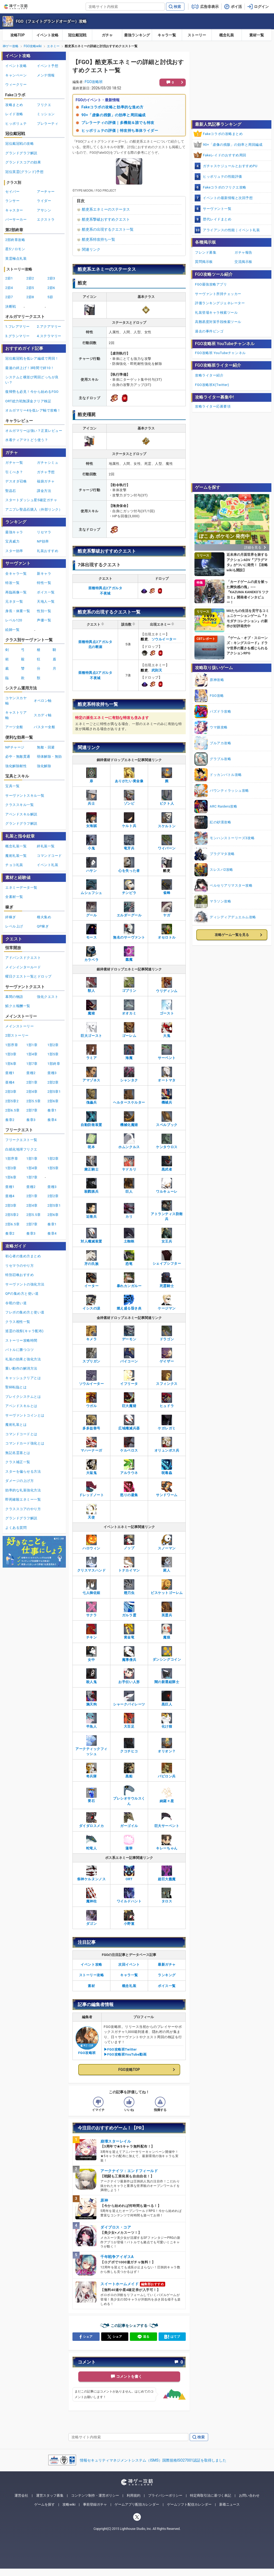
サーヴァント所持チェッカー (218, 294)
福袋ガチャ (46, 481)
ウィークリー (16, 84)
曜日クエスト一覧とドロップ (28, 976)
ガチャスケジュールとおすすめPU (230, 166)
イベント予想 (47, 66)
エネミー (53, 46)
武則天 (156, 670)
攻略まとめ (14, 105)
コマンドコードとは (21, 1434)
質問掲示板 (204, 262)
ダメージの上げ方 (19, 1481)
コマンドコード (49, 856)
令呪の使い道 (16, 1303)
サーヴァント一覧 (217, 209)
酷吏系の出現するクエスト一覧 (108, 229)
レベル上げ (14, 926)
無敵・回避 (46, 747)
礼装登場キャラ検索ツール (216, 313)
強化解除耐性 (16, 766)
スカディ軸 (43, 715)
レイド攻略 (14, 114)
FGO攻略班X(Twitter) (212, 385)
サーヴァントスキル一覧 (25, 796)
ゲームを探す (44, 2504)
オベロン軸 (43, 701)
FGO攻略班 (94, 82)
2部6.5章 (12, 1110)
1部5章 (53, 1054)
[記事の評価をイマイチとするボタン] (98, 2102)
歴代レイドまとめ (217, 219)
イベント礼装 (47, 865)
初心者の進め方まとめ (23, 1256)
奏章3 (31, 1120)
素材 (91, 1986)
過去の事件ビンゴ (209, 331)
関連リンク (91, 249)
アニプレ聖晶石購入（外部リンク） (33, 509)
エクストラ (46, 219)
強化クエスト (47, 997)
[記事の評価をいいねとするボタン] (129, 2102)
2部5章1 (54, 1092)
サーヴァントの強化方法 (25, 1284)
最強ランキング (137, 35)
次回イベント (129, 1964)
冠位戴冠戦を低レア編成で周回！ (32, 358)
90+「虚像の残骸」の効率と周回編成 (113, 115)
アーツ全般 (14, 727)
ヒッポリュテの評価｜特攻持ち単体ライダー (119, 130)
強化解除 (44, 766)
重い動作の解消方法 (21, 1368)
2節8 (30, 297)
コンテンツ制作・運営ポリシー (95, 2495)
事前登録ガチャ (95, 2504)
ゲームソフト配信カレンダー (189, 2504)
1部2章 (53, 1045)
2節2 (30, 278)
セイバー (12, 192)
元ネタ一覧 (14, 601)
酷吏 (144, 639)
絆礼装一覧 (46, 846)
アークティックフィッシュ (91, 1747)
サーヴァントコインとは (25, 1415)
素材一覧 (256, 35)
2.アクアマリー (49, 326)
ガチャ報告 (243, 252)
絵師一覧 (12, 630)
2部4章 (32, 1092)
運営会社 (21, 2495)
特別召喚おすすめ (19, 1275)
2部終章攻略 (15, 240)
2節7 (9, 297)
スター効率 (14, 551)
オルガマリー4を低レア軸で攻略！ (33, 410)
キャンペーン (16, 75)
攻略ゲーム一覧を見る (232, 935)
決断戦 (10, 306)
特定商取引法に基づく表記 (210, 2495)
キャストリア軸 (16, 715)
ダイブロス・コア (115, 2227)
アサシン (44, 210)
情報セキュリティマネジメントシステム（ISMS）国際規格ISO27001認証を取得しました (153, 2460)
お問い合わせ (249, 2495)
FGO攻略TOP (129, 2069)
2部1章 (32, 1082)
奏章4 (52, 1120)
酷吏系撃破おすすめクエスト (106, 219)
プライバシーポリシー (165, 2495)
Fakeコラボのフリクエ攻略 (224, 187)
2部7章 (32, 1110)
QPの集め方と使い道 (21, 1294)
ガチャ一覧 (14, 463)
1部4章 (32, 1054)
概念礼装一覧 (16, 846)
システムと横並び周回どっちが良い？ (32, 379)
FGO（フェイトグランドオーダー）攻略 (51, 21)
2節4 (9, 288)
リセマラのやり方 (19, 1266)
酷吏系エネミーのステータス (106, 209)
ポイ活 (236, 6)
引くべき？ (14, 472)
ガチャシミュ (47, 463)
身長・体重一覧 (17, 611)
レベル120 (13, 620)
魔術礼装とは (16, 1425)
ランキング (167, 1975)
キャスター (14, 210)
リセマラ (44, 532)
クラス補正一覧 (17, 1462)
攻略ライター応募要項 (213, 406)
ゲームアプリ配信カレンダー (137, 2504)
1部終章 (53, 1064)
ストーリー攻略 (91, 1975)
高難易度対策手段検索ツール (218, 322)
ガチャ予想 (46, 472)
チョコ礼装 (14, 865)
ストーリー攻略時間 (21, 1340)
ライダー (44, 201)
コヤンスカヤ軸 (16, 700)
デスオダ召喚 (16, 481)
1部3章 (11, 1054)
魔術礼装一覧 (16, 856)
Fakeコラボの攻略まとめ (223, 134)
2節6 (51, 288)
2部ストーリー (17, 1035)
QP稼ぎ (43, 926)
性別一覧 (44, 611)
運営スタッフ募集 (49, 2495)
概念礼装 (226, 35)
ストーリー (197, 35)
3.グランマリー (17, 336)
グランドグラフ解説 (21, 153)
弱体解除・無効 (49, 756)
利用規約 (133, 2495)
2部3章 (11, 1092)
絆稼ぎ (10, 917)
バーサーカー (16, 219)
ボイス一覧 (167, 1986)
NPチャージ (15, 747)
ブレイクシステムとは (23, 1397)
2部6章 (53, 1101)
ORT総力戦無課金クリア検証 (28, 401)
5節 (50, 297)
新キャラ (44, 574)
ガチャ (107, 35)
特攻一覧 (12, 583)
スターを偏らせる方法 (23, 1471)
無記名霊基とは (17, 1453)
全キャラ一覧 (16, 574)
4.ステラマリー (49, 336)
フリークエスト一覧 (21, 1140)
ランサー (12, 201)
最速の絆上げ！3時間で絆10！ (29, 368)
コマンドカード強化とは (25, 1443)
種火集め (44, 917)
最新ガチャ (167, 1964)
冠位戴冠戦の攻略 (19, 144)
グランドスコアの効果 (23, 162)
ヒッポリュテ (16, 123)
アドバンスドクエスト (23, 958)
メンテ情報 (46, 75)
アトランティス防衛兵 (167, 1212)
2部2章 (53, 1082)
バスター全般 (44, 727)
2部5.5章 (33, 1101)
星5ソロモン (15, 249)
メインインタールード (23, 967)
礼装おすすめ (47, 551)
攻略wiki (68, 2504)
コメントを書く (129, 2376)
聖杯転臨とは (16, 1387)
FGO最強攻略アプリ (211, 284)
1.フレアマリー (17, 326)
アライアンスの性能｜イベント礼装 (231, 230)
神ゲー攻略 (10, 46)
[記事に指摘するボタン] (160, 2102)
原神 (104, 2200)
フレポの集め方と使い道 (25, 1312)
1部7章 (32, 1064)
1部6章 (11, 1064)
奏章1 (52, 1110)
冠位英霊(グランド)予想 (24, 172)
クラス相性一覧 (17, 1322)
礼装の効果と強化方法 (23, 1359)
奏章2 (9, 1120)
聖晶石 (10, 491)
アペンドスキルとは (21, 1406)
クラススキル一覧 (19, 805)
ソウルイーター (164, 639)
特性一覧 (44, 583)
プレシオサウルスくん (129, 1797)
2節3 (51, 278)
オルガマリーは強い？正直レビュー (33, 431)
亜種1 (9, 1073)
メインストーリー (19, 1026)
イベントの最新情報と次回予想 (228, 198)
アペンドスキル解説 (21, 814)
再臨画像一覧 (16, 592)
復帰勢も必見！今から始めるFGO (31, 392)
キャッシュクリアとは (23, 1378)
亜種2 (31, 1073)
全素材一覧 (14, 897)
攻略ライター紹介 (209, 375)
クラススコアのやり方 (23, 1509)
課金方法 (44, 491)
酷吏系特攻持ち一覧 (98, 239)
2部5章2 (12, 1101)
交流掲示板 (243, 262)
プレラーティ (47, 123)
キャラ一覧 (167, 35)
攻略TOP (17, 35)
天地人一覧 (46, 601)
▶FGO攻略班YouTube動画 (125, 2054)
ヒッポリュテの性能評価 (222, 176)
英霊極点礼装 (16, 258)
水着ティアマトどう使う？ (26, 440)
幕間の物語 (14, 997)
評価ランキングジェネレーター (220, 303)
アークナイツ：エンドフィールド (129, 2171)
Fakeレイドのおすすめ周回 (224, 155)
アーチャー (46, 192)
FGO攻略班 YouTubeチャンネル (220, 353)
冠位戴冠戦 (77, 35)
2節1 (9, 278)
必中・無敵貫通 (17, 756)
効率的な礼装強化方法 (23, 1490)
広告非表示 (209, 6)
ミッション (46, 114)
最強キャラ (14, 532)
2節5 (30, 288)
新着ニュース (229, 2504)
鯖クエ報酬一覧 (17, 1006)
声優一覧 (44, 620)
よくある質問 (16, 1528)
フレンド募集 (205, 252)
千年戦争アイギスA (117, 2257)
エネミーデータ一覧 (21, 888)
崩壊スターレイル (115, 2141)
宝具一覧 (12, 786)
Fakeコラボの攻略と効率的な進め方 (112, 107)
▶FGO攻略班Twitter (120, 2049)
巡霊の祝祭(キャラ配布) (24, 1331)
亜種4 (9, 1082)
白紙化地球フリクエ (21, 1149)
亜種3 (52, 1073)
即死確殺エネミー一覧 (23, 1499)
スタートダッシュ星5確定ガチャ (31, 500)
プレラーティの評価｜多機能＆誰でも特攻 (117, 122)
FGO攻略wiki (33, 46)
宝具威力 (12, 541)
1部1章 (32, 1045)
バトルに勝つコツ (19, 1350)
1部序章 (11, 1045)
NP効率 (43, 541)
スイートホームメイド (119, 2284)
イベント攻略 (47, 35)
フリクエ (44, 105)
